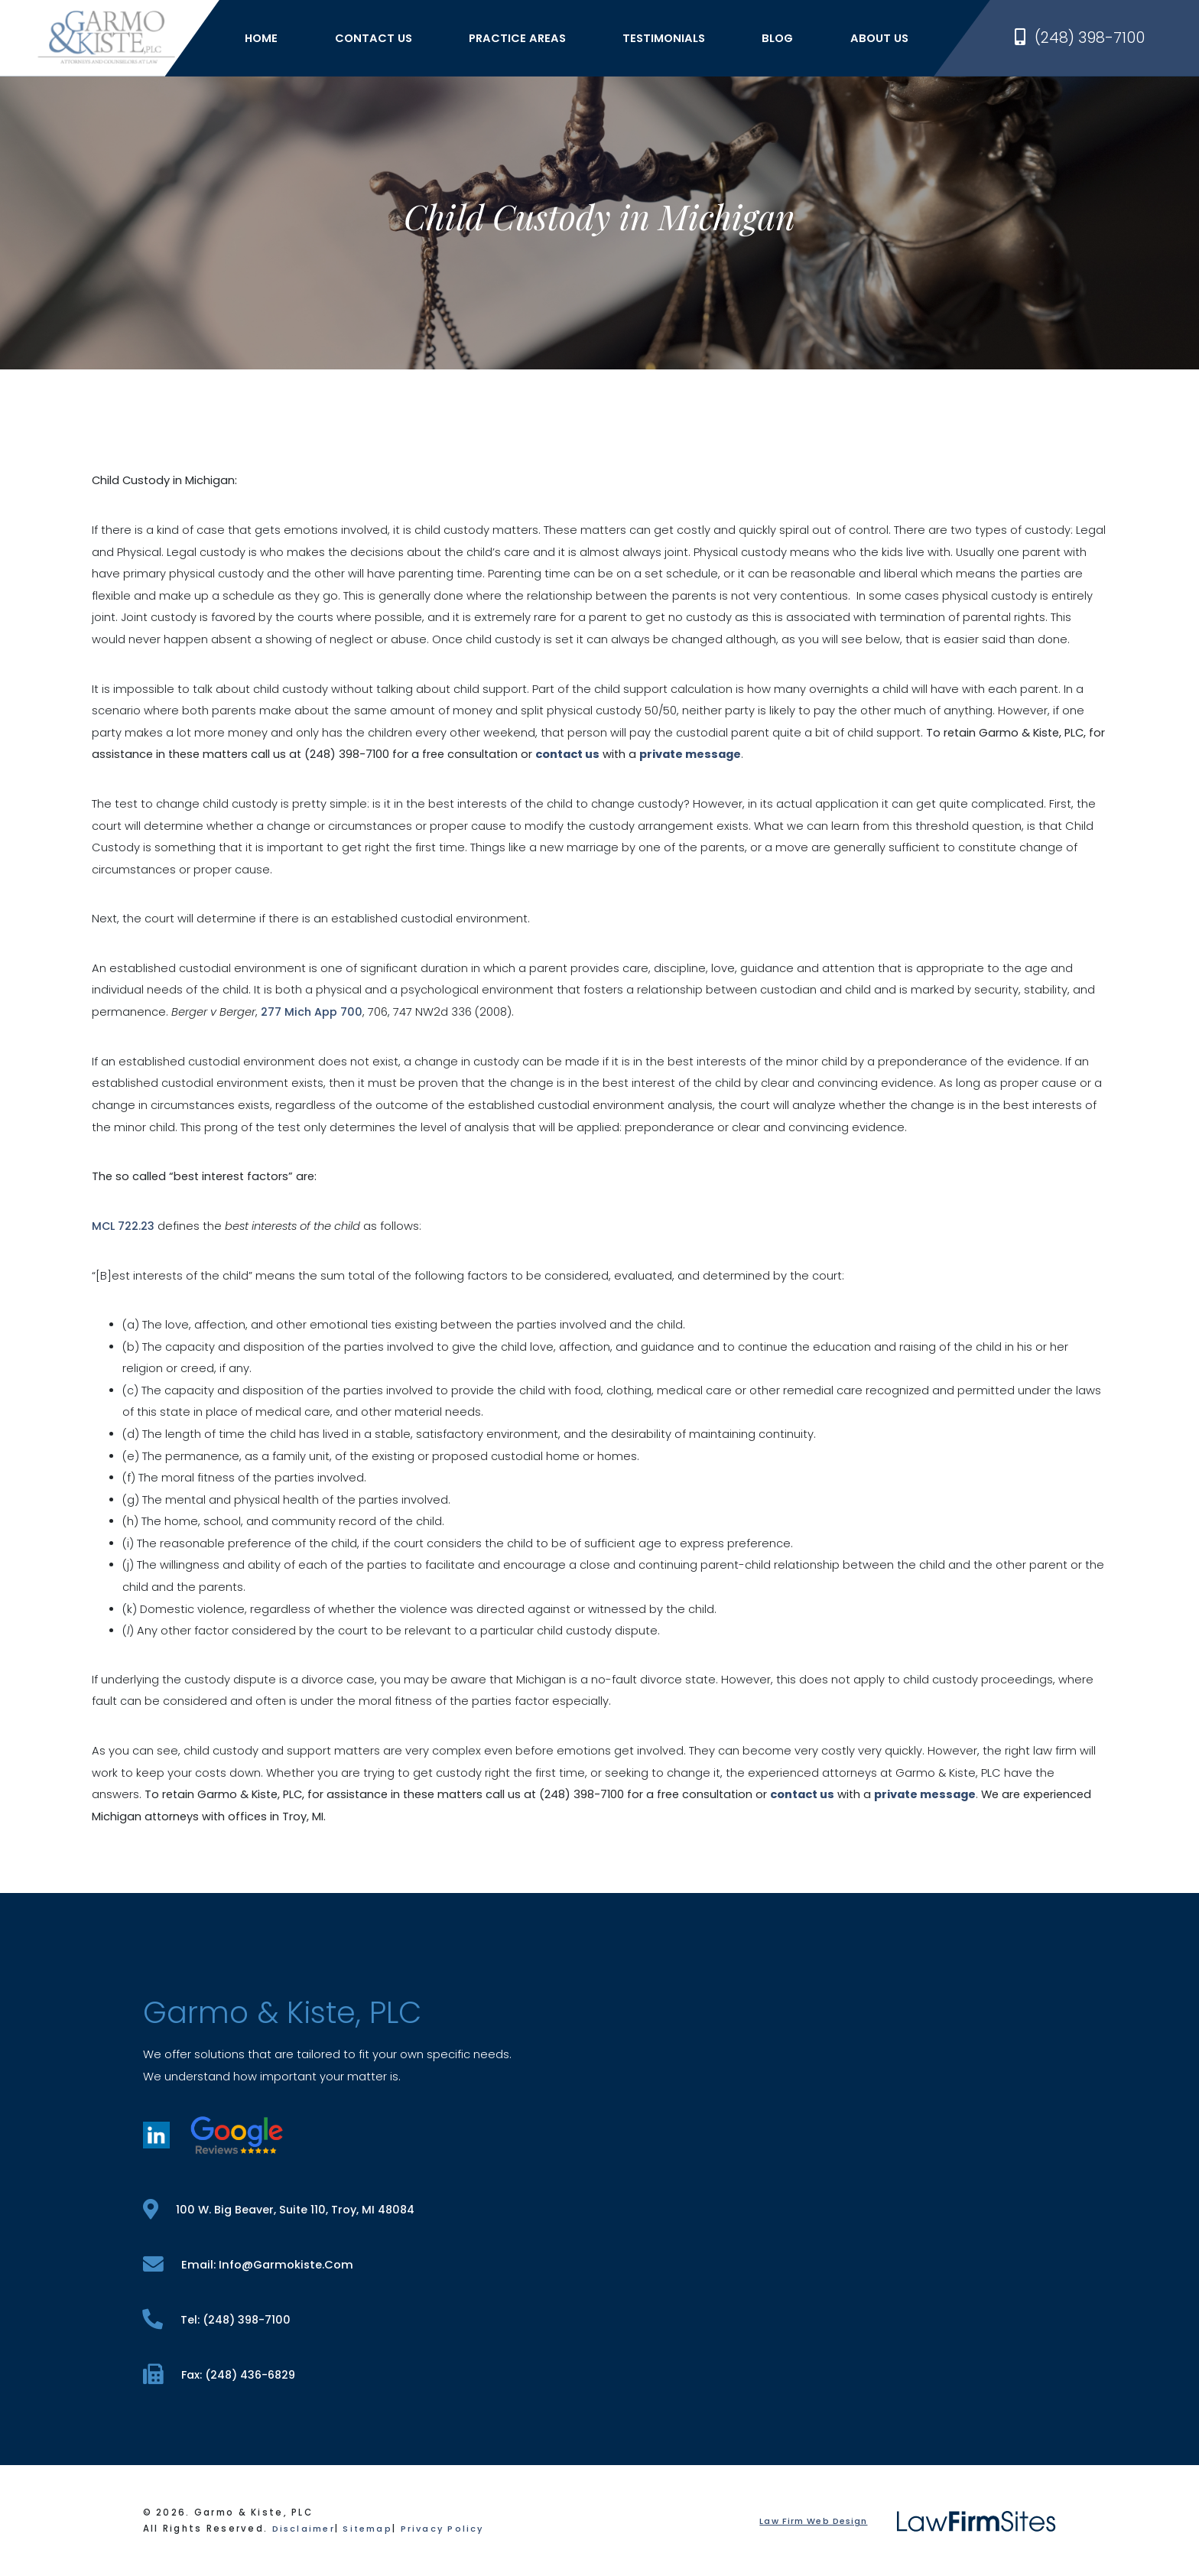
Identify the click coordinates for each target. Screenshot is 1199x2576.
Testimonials (671, 39)
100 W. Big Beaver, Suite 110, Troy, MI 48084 (281, 2208)
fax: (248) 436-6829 (221, 2374)
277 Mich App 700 (312, 1012)
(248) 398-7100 (1080, 39)
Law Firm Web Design (812, 2522)
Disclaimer (304, 2530)
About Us (886, 39)
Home (268, 39)
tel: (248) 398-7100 (218, 2319)
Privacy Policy (448, 2530)
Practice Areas (525, 39)
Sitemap (370, 2530)
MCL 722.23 (123, 1225)
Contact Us (380, 39)
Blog (785, 39)
